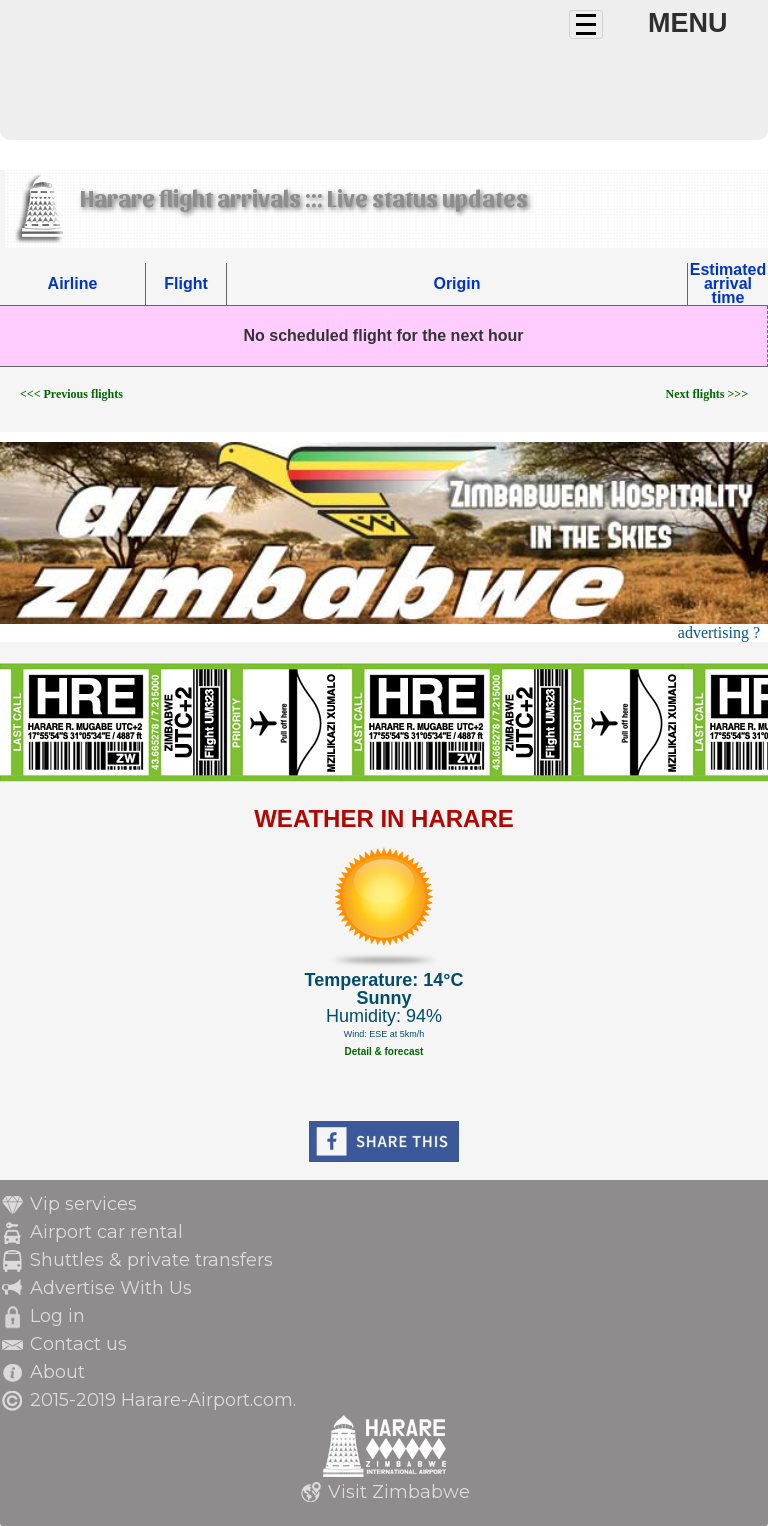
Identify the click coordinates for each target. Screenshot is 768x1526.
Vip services (83, 1204)
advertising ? (719, 632)
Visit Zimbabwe (399, 1492)
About (57, 1372)
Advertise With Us (111, 1288)
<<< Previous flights (71, 394)
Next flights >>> (706, 394)
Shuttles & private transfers (151, 1260)
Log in (57, 1316)
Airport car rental (106, 1232)
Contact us (78, 1344)
